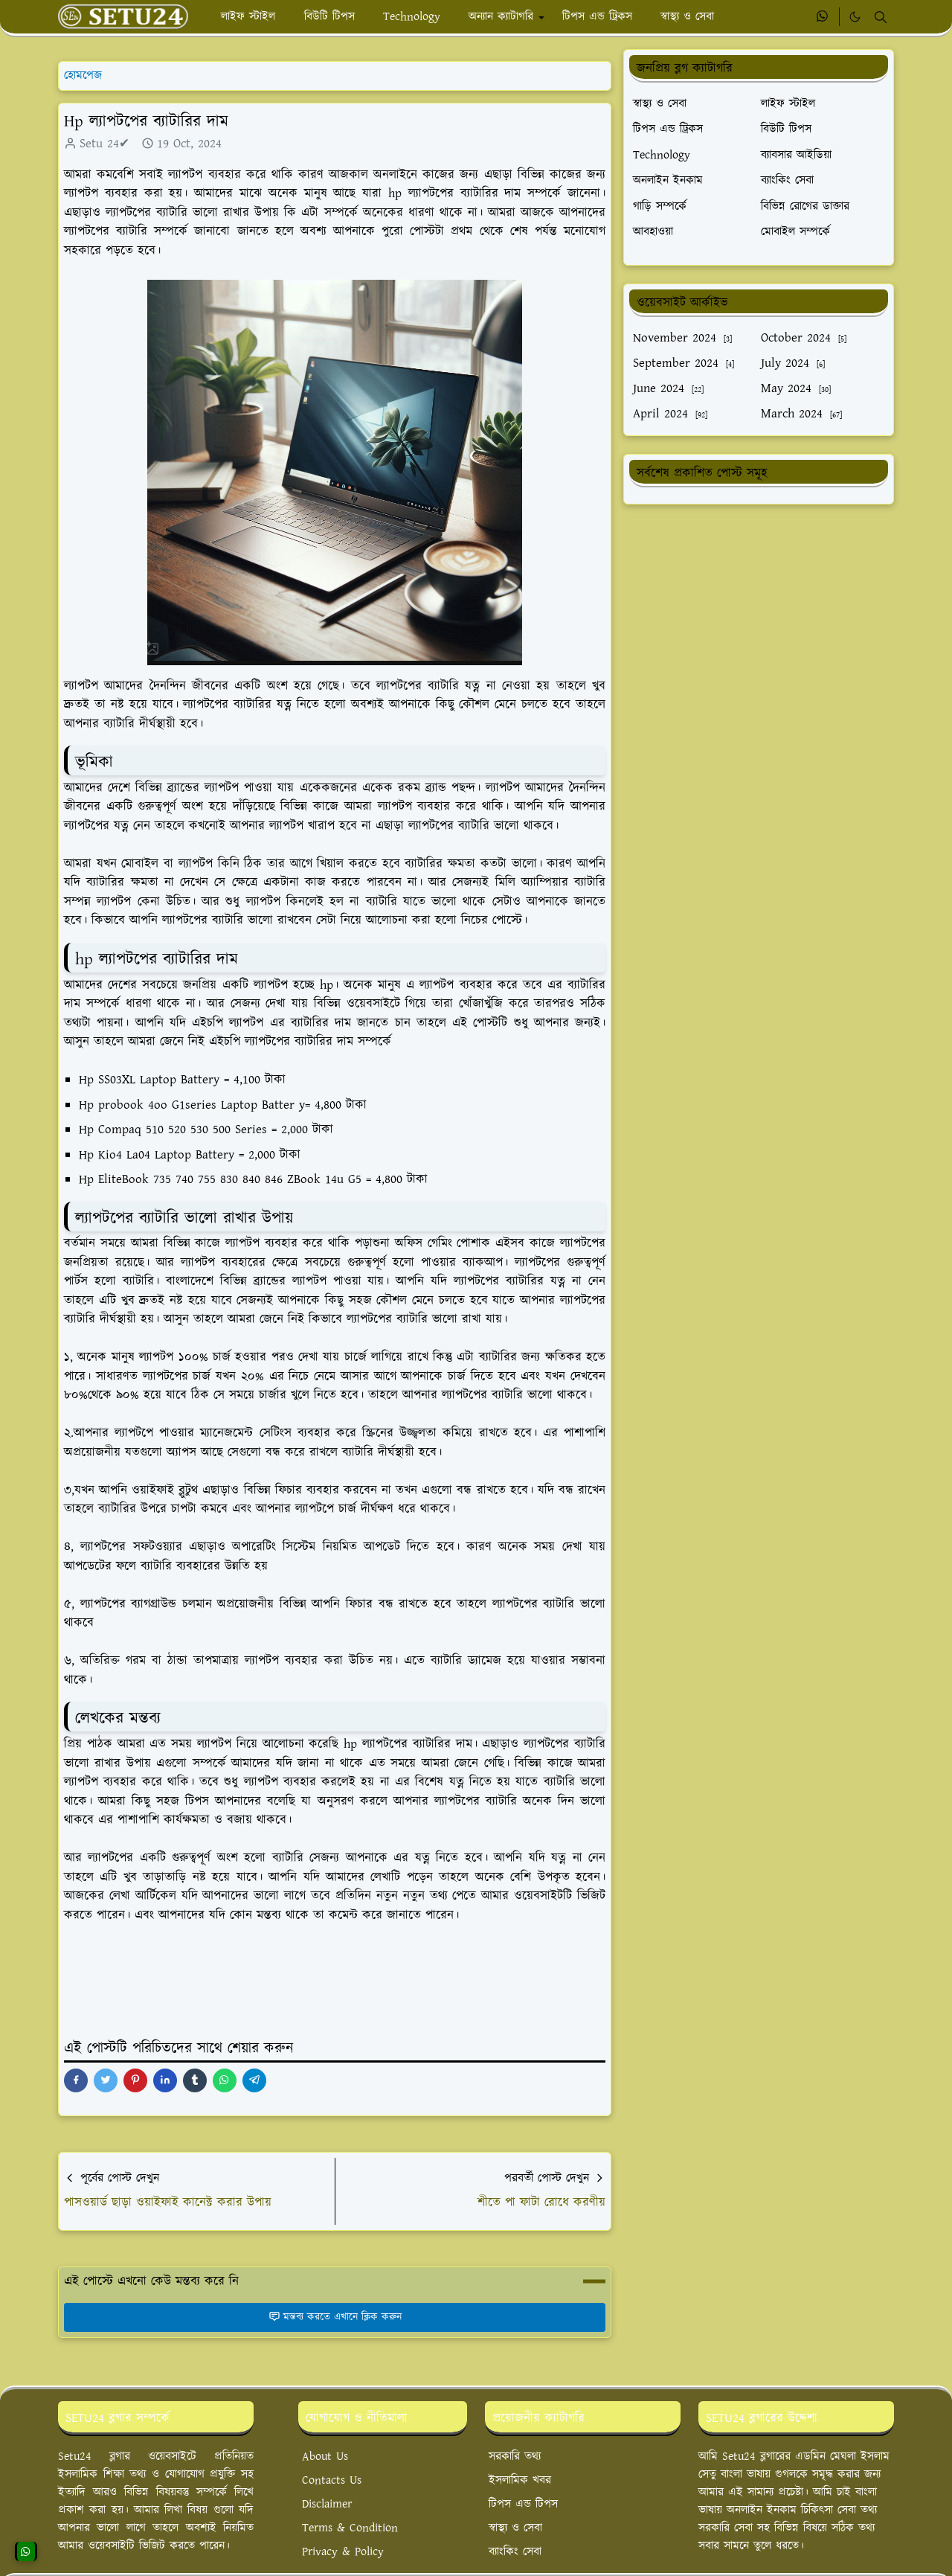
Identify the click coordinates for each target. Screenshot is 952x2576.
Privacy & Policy (343, 2551)
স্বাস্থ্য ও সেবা (515, 2528)
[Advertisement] (758, 626)
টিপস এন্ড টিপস (523, 2504)
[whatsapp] (823, 17)
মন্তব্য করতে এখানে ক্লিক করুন (335, 2317)
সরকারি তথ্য (515, 2456)
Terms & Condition (350, 2528)
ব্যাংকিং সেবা (515, 2551)
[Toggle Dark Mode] (855, 16)
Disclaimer (327, 2504)
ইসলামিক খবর (520, 2480)
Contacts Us (331, 2480)
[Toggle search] (880, 17)
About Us (325, 2456)
